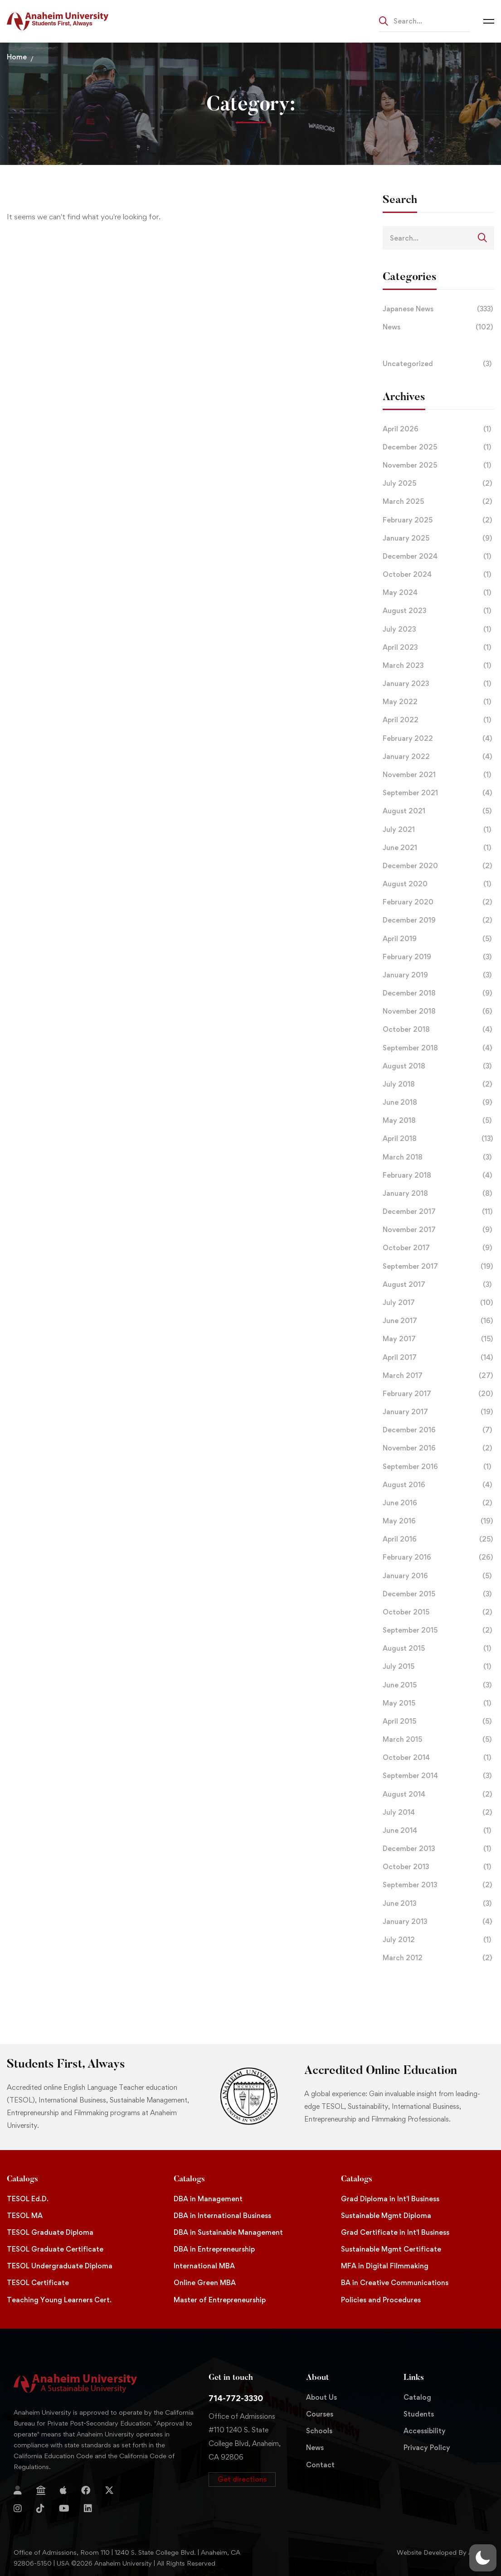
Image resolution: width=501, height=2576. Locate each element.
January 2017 (438, 1412)
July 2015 (438, 1666)
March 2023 (438, 666)
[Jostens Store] (40, 2490)
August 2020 (438, 884)
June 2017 (438, 1321)
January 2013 (438, 1922)
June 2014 (438, 1831)
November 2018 (438, 1011)
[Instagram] (18, 2508)
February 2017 (438, 1394)
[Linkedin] (88, 2508)
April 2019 (438, 939)
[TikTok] (40, 2508)
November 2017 (438, 1230)
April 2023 (438, 647)
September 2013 (438, 1885)
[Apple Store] (63, 2490)
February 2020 (438, 902)
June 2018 (438, 1102)
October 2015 (438, 1612)
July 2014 (438, 1812)
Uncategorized (438, 364)
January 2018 (438, 1193)
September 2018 (438, 1048)
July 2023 (438, 629)
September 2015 (438, 1630)
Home (17, 57)
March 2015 (438, 1739)
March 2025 (438, 501)
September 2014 (438, 1776)
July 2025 (438, 483)
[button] (242, 2479)
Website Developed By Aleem (442, 2552)
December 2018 (438, 993)
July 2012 (438, 1940)
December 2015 (438, 1594)
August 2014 (438, 1794)
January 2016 (438, 1576)
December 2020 (438, 866)
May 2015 (438, 1703)
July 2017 (438, 1303)
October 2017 (438, 1248)
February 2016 (438, 1557)
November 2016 (438, 1448)
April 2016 (438, 1539)
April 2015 (438, 1721)
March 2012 (438, 1958)
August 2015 (438, 1648)
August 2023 (438, 611)
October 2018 (438, 1029)
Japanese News (438, 309)
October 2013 (438, 1867)
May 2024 (438, 593)
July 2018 (438, 1084)
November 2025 (438, 465)
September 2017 (438, 1266)
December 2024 (438, 556)
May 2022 (438, 702)
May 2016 (438, 1521)
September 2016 (438, 1467)
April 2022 (438, 720)
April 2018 (438, 1139)
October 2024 (438, 574)
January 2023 (438, 684)
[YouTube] (64, 2508)
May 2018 (438, 1120)
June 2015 (438, 1685)
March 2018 (438, 1157)
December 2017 (438, 1212)
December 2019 (438, 920)
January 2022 (438, 757)
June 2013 (438, 1903)
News (438, 327)
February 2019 (438, 957)
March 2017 (438, 1376)
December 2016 (438, 1430)
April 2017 (438, 1357)
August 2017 (438, 1284)
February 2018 (438, 1175)
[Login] (18, 2490)
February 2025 (438, 520)
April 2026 (438, 429)
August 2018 (438, 1066)
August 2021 (438, 811)
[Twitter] (109, 2490)
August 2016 (438, 1485)
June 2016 (438, 1503)
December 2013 (438, 1849)
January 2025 (438, 538)
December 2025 (438, 447)
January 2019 (438, 975)
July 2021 (438, 830)
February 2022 (438, 738)
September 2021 (438, 793)
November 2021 (438, 775)
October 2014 (438, 1758)
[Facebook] (85, 2490)
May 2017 (438, 1339)
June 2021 (438, 848)
